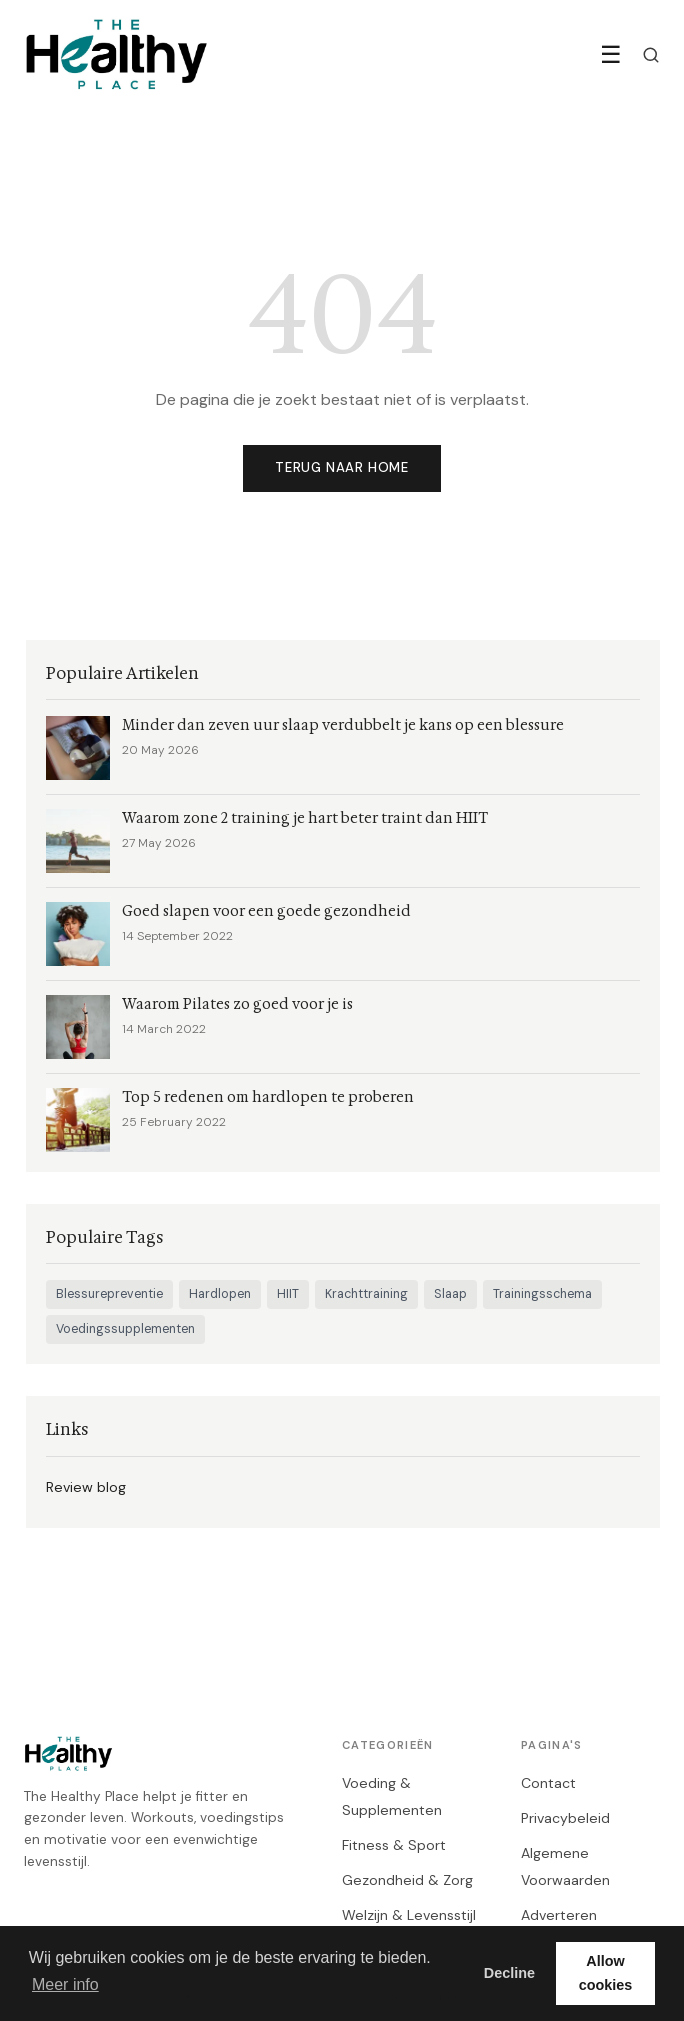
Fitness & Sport (394, 1845)
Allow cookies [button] (606, 1973)
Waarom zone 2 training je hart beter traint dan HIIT (305, 818)
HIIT (288, 1294)
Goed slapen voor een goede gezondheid (266, 911)
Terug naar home (342, 467)
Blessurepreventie (109, 1294)
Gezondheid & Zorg (407, 1880)
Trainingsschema (542, 1294)
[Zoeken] (651, 55)
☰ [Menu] (611, 54)
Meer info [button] (65, 1984)
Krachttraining (366, 1294)
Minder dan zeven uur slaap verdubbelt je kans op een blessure (343, 725)
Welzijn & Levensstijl (409, 1915)
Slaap (450, 1294)
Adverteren (559, 1915)
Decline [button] (509, 1973)
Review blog (86, 1487)
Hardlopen (220, 1294)
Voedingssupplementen (125, 1329)
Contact (548, 1783)
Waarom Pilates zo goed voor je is (237, 1004)
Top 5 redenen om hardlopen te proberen (268, 1097)
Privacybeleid (565, 1818)
